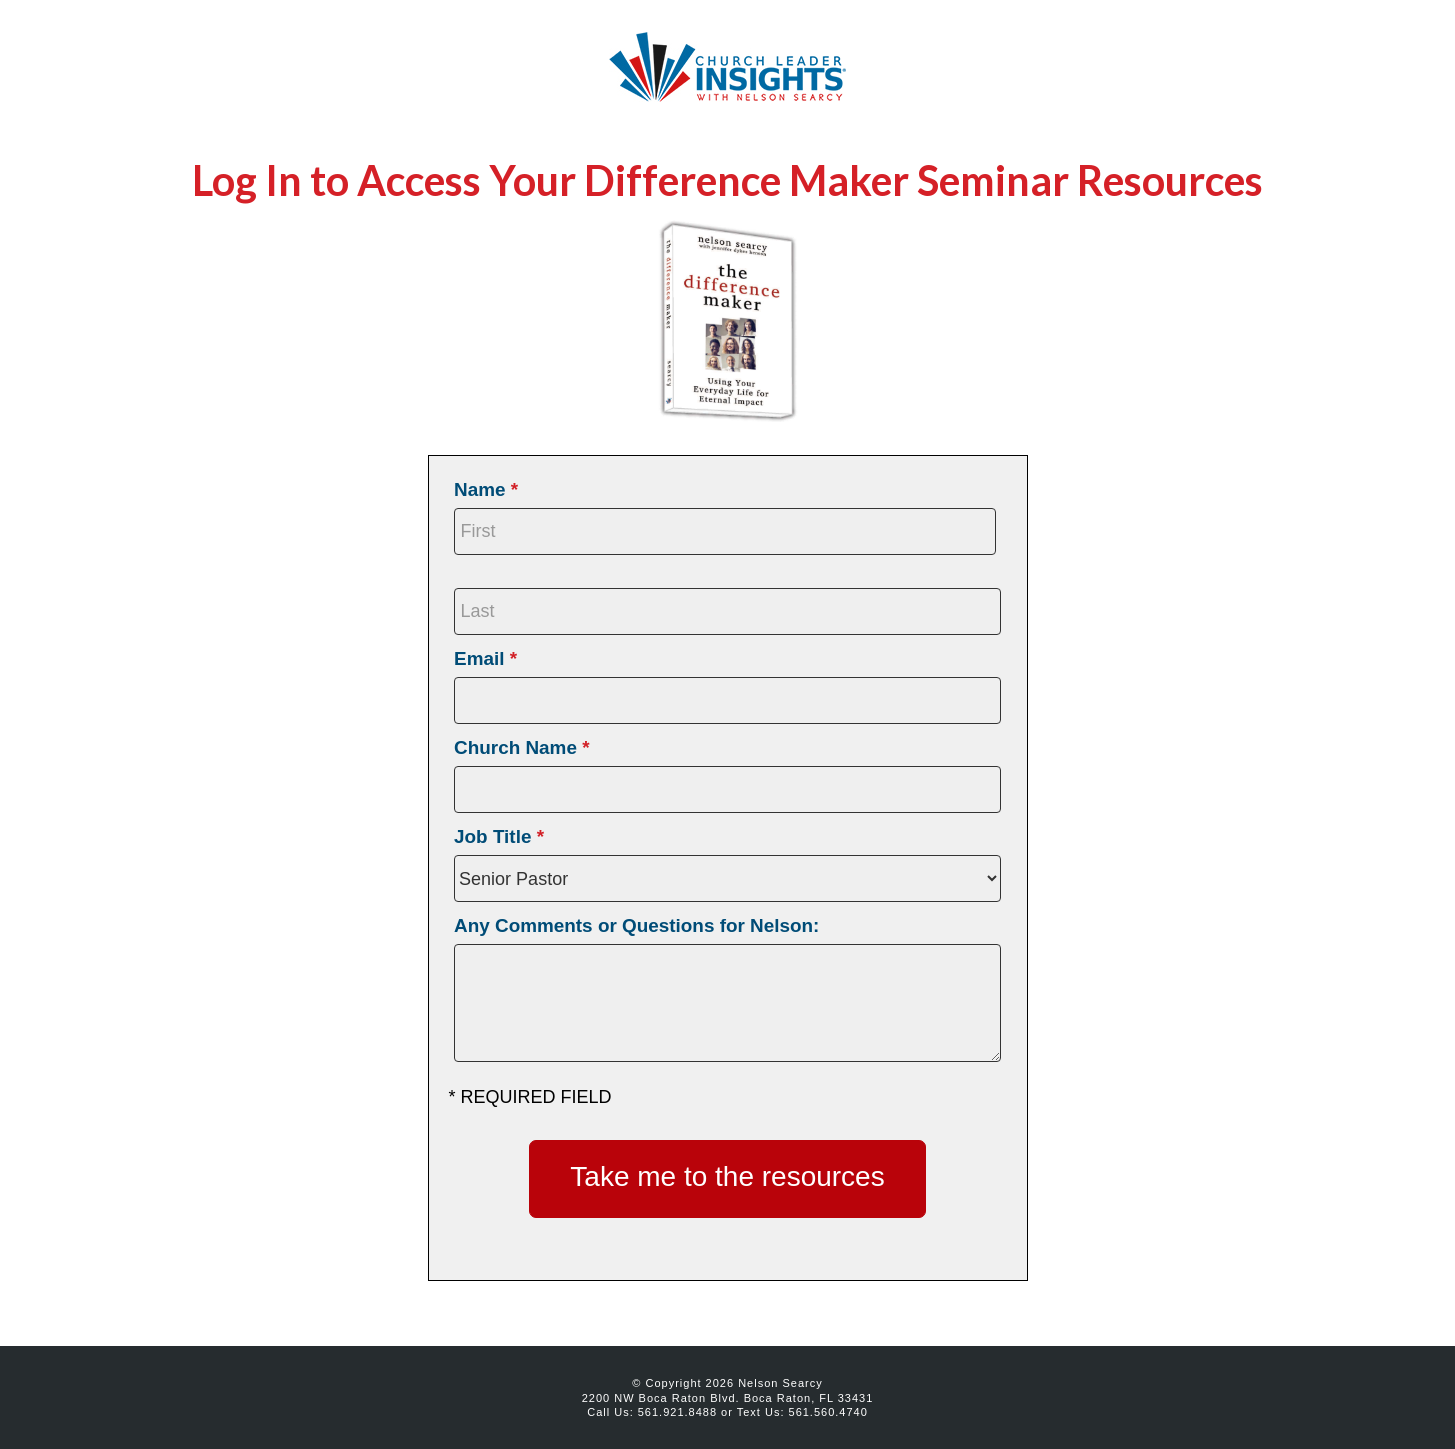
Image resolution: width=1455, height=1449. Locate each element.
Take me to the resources (727, 1176)
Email (485, 658)
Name (486, 489)
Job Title (499, 836)
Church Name (521, 747)
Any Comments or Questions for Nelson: (636, 925)
